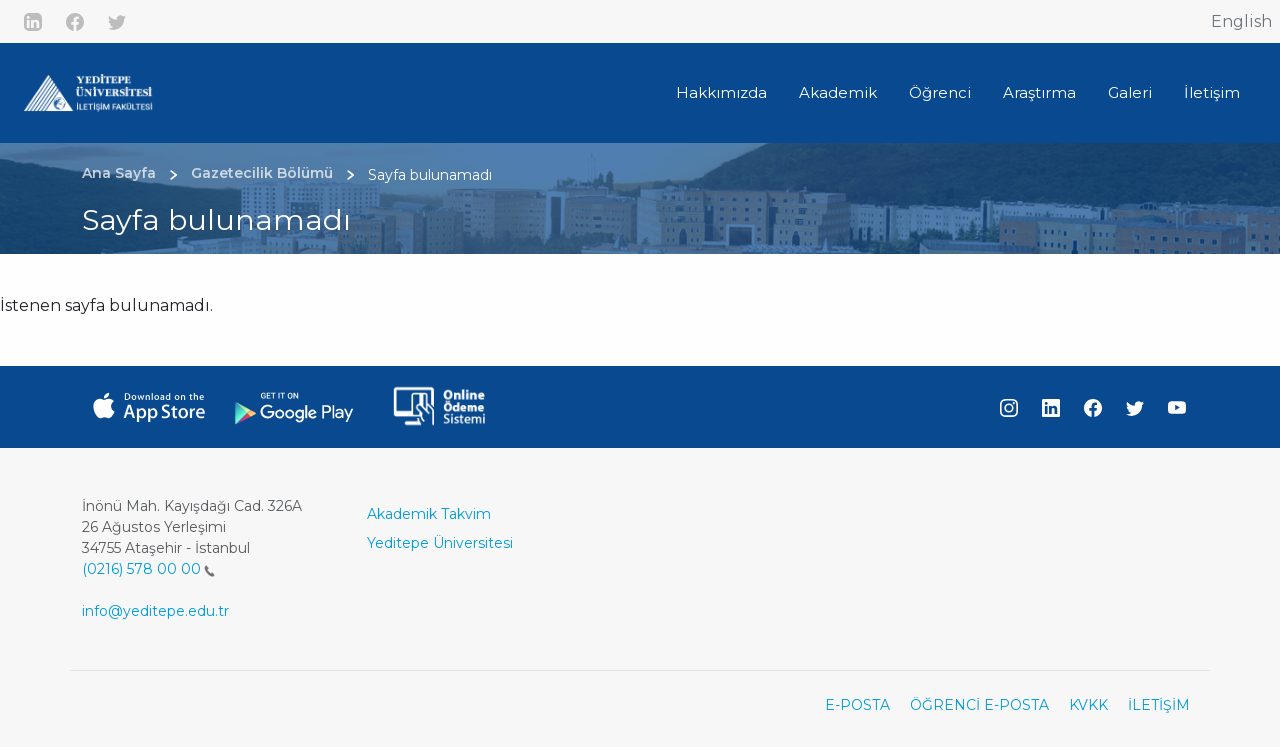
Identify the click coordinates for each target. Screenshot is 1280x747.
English (1241, 21)
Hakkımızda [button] (721, 92)
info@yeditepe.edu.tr (155, 611)
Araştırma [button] (1039, 92)
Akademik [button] (838, 92)
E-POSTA (857, 705)
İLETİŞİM (1159, 705)
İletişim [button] (1212, 92)
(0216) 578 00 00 (148, 569)
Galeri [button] (1130, 92)
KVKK (1088, 705)
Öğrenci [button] (940, 92)
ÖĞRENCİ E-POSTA (979, 705)
